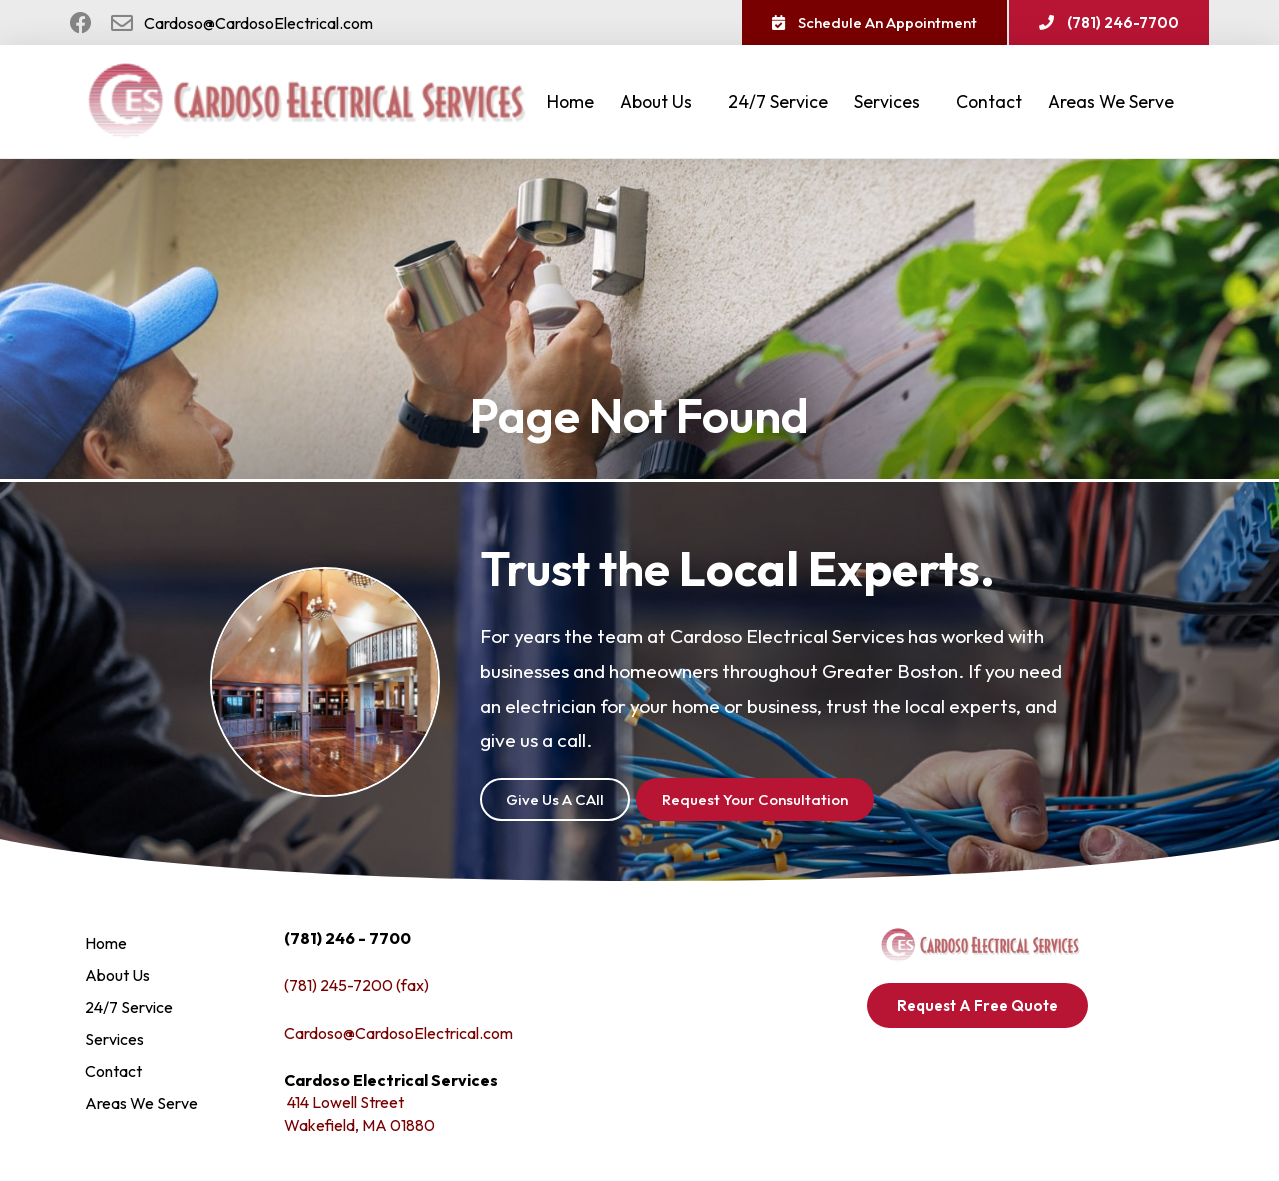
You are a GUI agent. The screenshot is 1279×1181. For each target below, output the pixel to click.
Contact (989, 101)
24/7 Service (778, 101)
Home (570, 101)
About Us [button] (661, 101)
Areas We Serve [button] (1116, 101)
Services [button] (892, 101)
